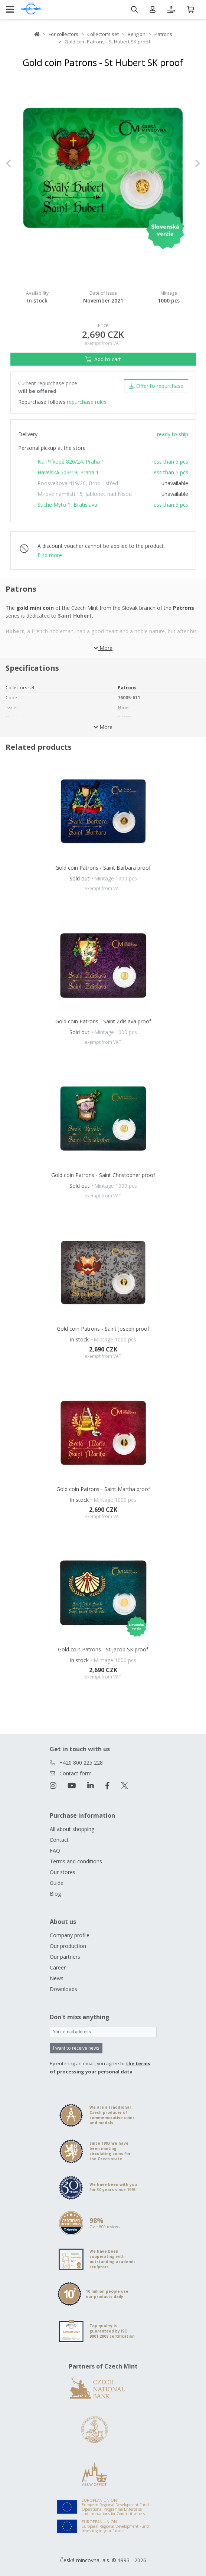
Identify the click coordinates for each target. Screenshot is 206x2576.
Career (58, 1967)
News (56, 1978)
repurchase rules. (87, 401)
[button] (20, 163)
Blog (55, 1893)
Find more (49, 555)
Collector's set (103, 34)
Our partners (65, 1956)
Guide (56, 1882)
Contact (59, 1839)
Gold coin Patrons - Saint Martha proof (103, 1489)
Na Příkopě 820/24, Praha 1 (70, 461)
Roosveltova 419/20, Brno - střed (77, 483)
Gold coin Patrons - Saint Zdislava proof (103, 1021)
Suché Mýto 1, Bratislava (67, 504)
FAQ (55, 1850)
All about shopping (72, 1829)
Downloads (63, 1989)
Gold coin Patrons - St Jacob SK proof (103, 1649)
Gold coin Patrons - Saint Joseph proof (103, 1328)
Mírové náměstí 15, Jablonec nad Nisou (84, 493)
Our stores (62, 1872)
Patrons (163, 34)
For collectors (63, 34)
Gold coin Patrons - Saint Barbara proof (103, 867)
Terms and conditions (76, 1861)
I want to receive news (76, 2048)
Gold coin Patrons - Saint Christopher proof (103, 1175)
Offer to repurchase (156, 385)
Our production (68, 1945)
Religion (136, 34)
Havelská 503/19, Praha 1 (68, 472)
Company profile (69, 1935)
